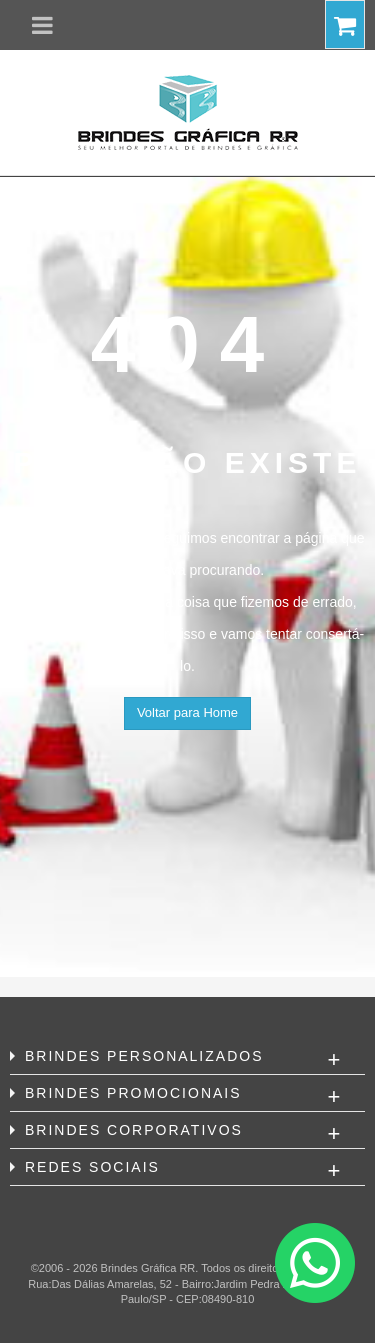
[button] (42, 25)
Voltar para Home (187, 712)
